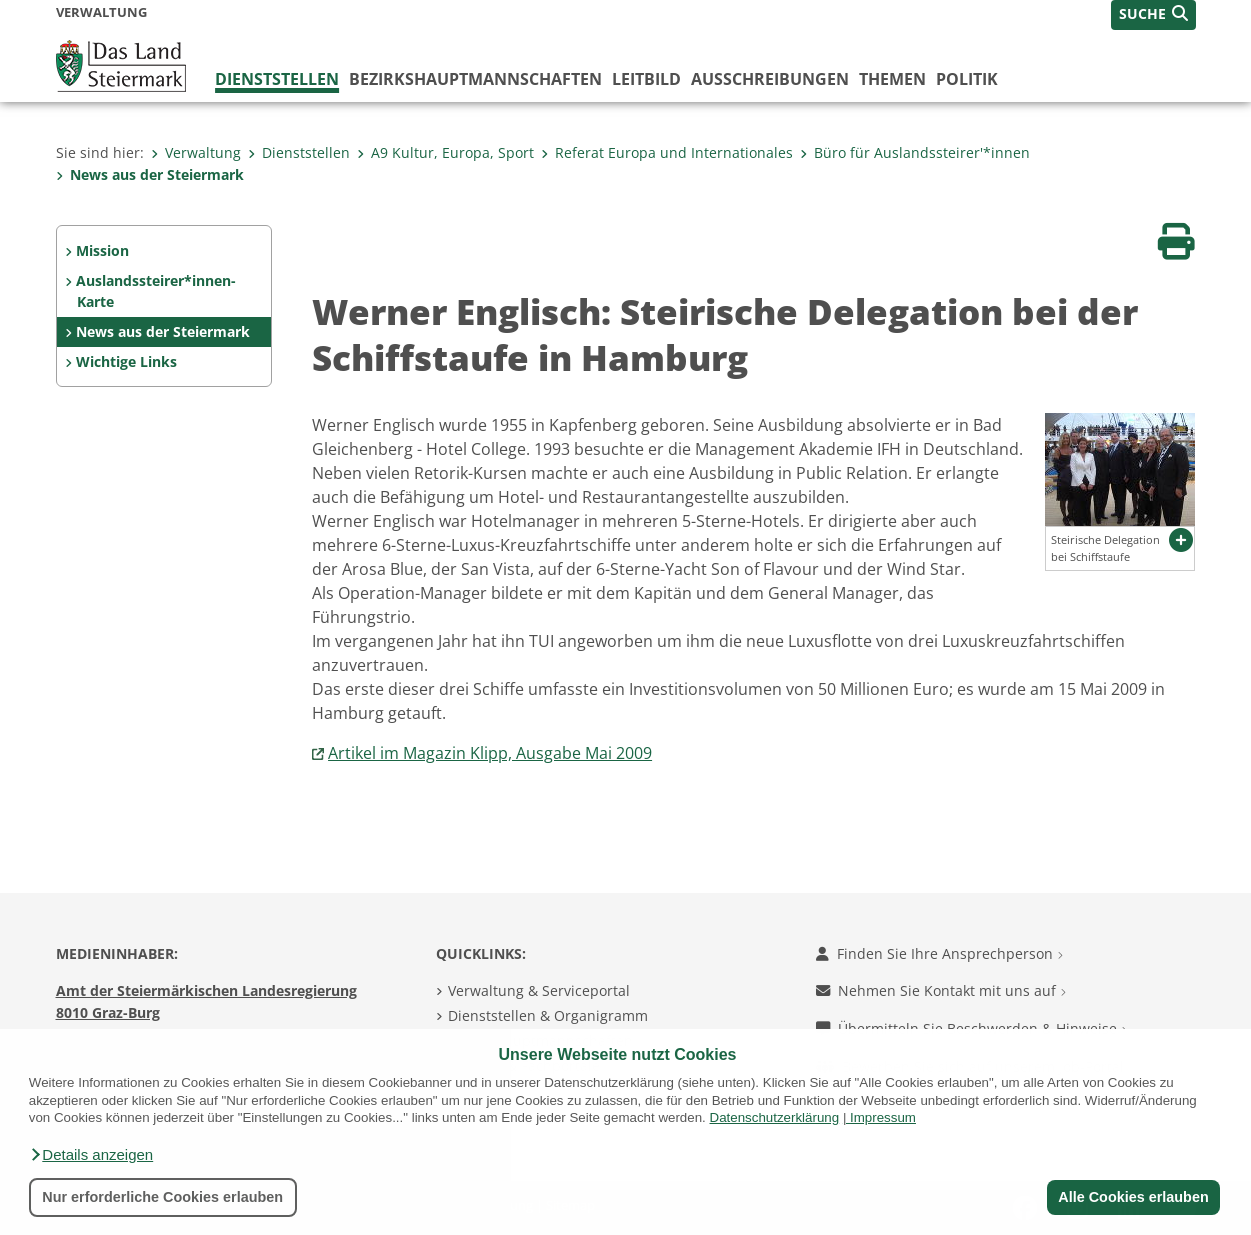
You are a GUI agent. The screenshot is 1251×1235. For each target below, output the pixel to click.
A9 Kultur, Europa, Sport (445, 152)
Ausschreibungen (770, 79)
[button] (91, 1155)
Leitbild (646, 79)
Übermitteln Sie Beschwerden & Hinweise (971, 1028)
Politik (967, 79)
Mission (102, 250)
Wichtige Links (126, 361)
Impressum (883, 1117)
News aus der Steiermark (150, 174)
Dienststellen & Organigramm (548, 1015)
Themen (892, 79)
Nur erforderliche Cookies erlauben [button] (162, 1197)
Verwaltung (196, 152)
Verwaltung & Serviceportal (539, 990)
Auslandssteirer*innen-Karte (156, 291)
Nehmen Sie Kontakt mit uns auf (941, 990)
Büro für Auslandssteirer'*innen (915, 152)
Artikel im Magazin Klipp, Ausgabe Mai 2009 (490, 753)
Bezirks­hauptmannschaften (475, 79)
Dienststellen (277, 79)
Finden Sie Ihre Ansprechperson (939, 953)
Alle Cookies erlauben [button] (1133, 1197)
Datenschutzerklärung (775, 1117)
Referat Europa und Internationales (667, 152)
